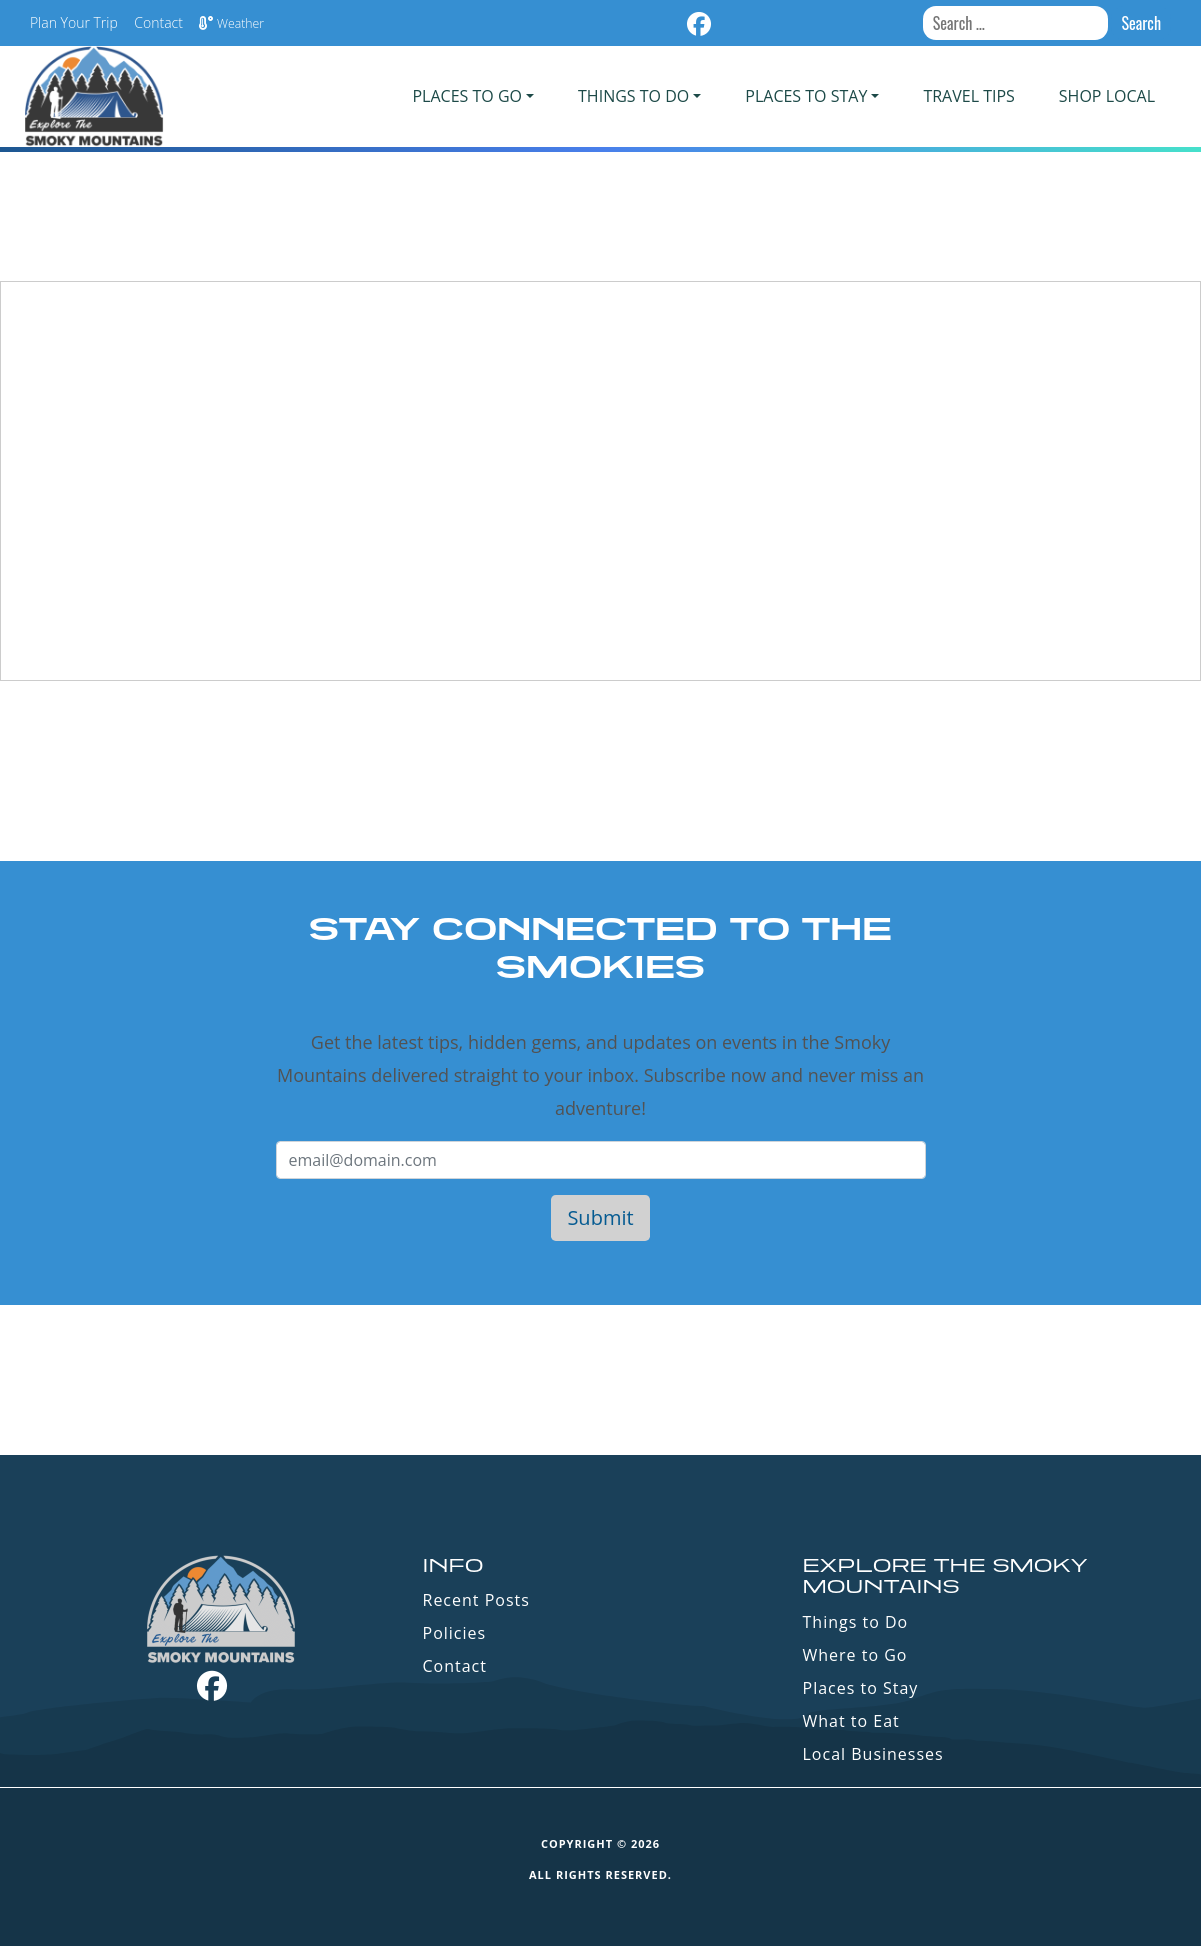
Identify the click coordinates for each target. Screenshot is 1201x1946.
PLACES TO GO (466, 96)
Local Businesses (873, 1754)
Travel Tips (968, 96)
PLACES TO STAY (806, 96)
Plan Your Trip (74, 22)
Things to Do (856, 1622)
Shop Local (1107, 96)
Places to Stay (861, 1688)
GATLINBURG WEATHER (600, 1380)
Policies (455, 1633)
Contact (158, 22)
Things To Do (633, 96)
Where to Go (855, 1655)
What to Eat (851, 1721)
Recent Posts (476, 1600)
